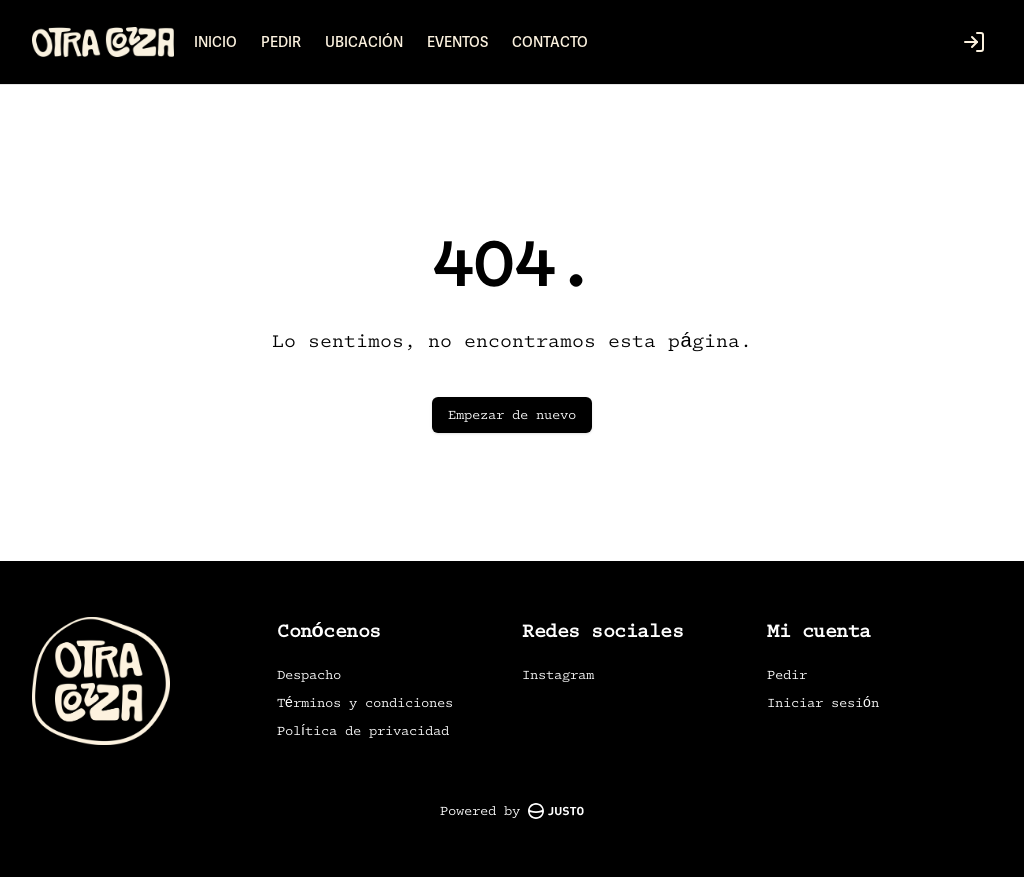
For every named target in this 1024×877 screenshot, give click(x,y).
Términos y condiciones (365, 702)
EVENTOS (457, 42)
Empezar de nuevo (512, 414)
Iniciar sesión (823, 702)
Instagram (558, 674)
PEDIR (281, 42)
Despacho (309, 674)
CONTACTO (550, 42)
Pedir (787, 674)
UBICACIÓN (364, 42)
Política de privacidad (363, 730)
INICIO (215, 42)
